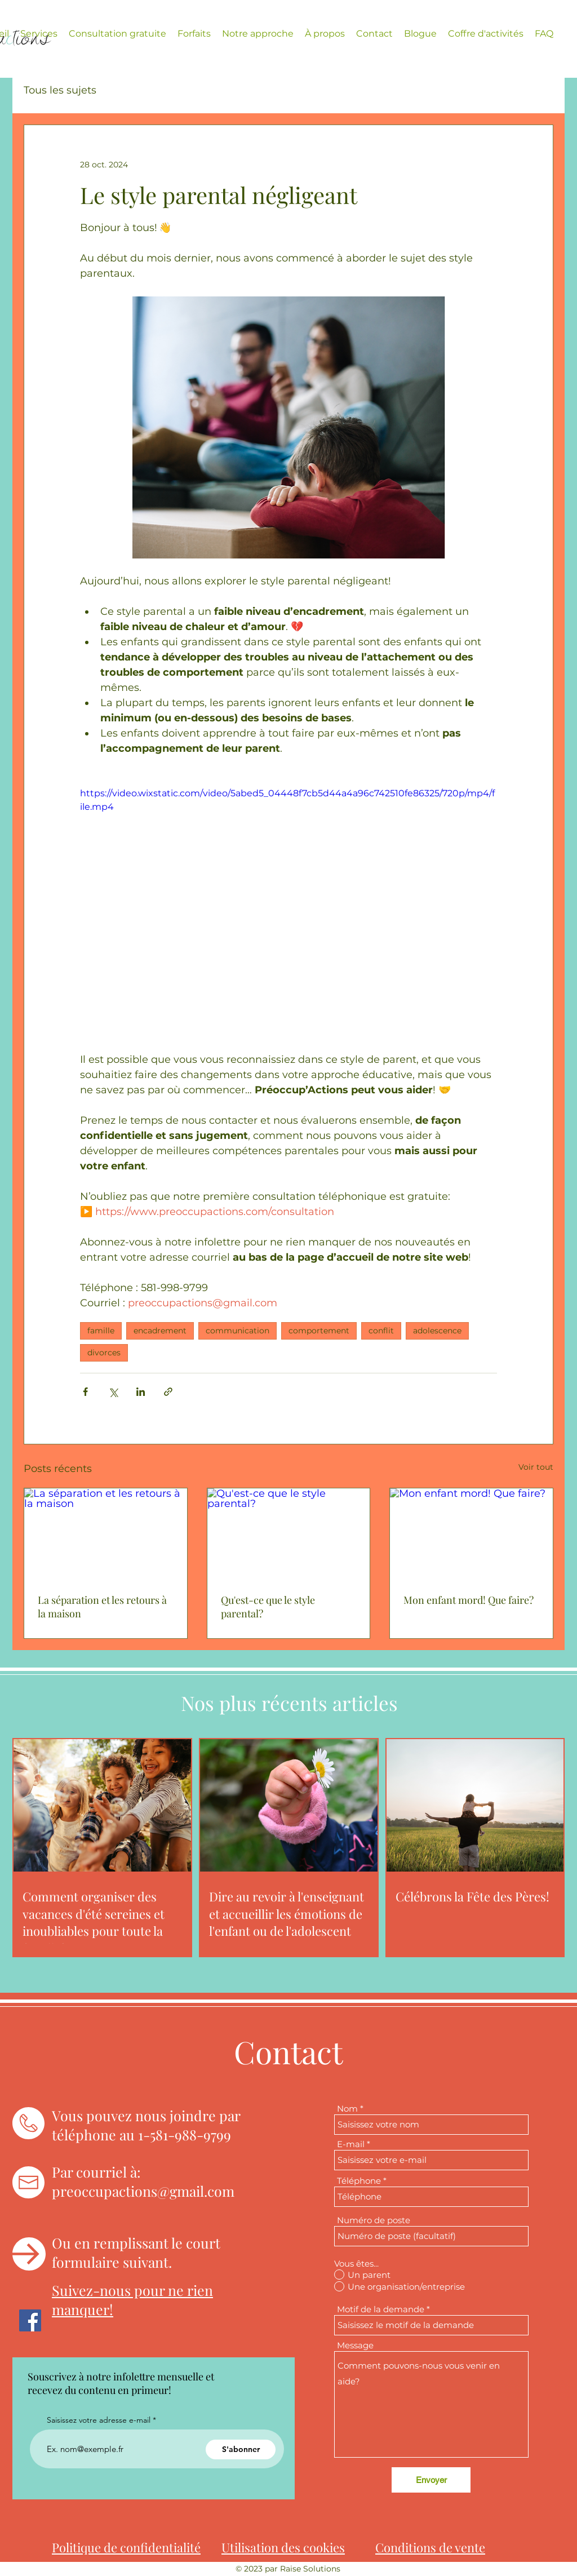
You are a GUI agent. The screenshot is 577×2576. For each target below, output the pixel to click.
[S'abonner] (241, 2449)
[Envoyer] (431, 2480)
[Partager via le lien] (168, 1391)
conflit (381, 1330)
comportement (318, 1330)
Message (355, 2345)
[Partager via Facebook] (85, 1391)
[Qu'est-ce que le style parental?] (288, 1534)
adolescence (437, 1330)
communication (237, 1330)
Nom (347, 2108)
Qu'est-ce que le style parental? (268, 1606)
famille (100, 1330)
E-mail (351, 2144)
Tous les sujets (60, 90)
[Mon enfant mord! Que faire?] (471, 1534)
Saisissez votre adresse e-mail (98, 2420)
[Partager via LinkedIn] (140, 1391)
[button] (39, 33)
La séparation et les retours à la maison (102, 1606)
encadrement (160, 1330)
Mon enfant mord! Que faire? (468, 1600)
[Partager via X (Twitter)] (113, 1391)
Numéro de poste (373, 2220)
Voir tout (535, 1467)
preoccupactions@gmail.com (143, 2191)
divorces (104, 1352)
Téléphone (359, 2180)
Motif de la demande (380, 2309)
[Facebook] (30, 2320)
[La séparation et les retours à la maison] (105, 1534)
